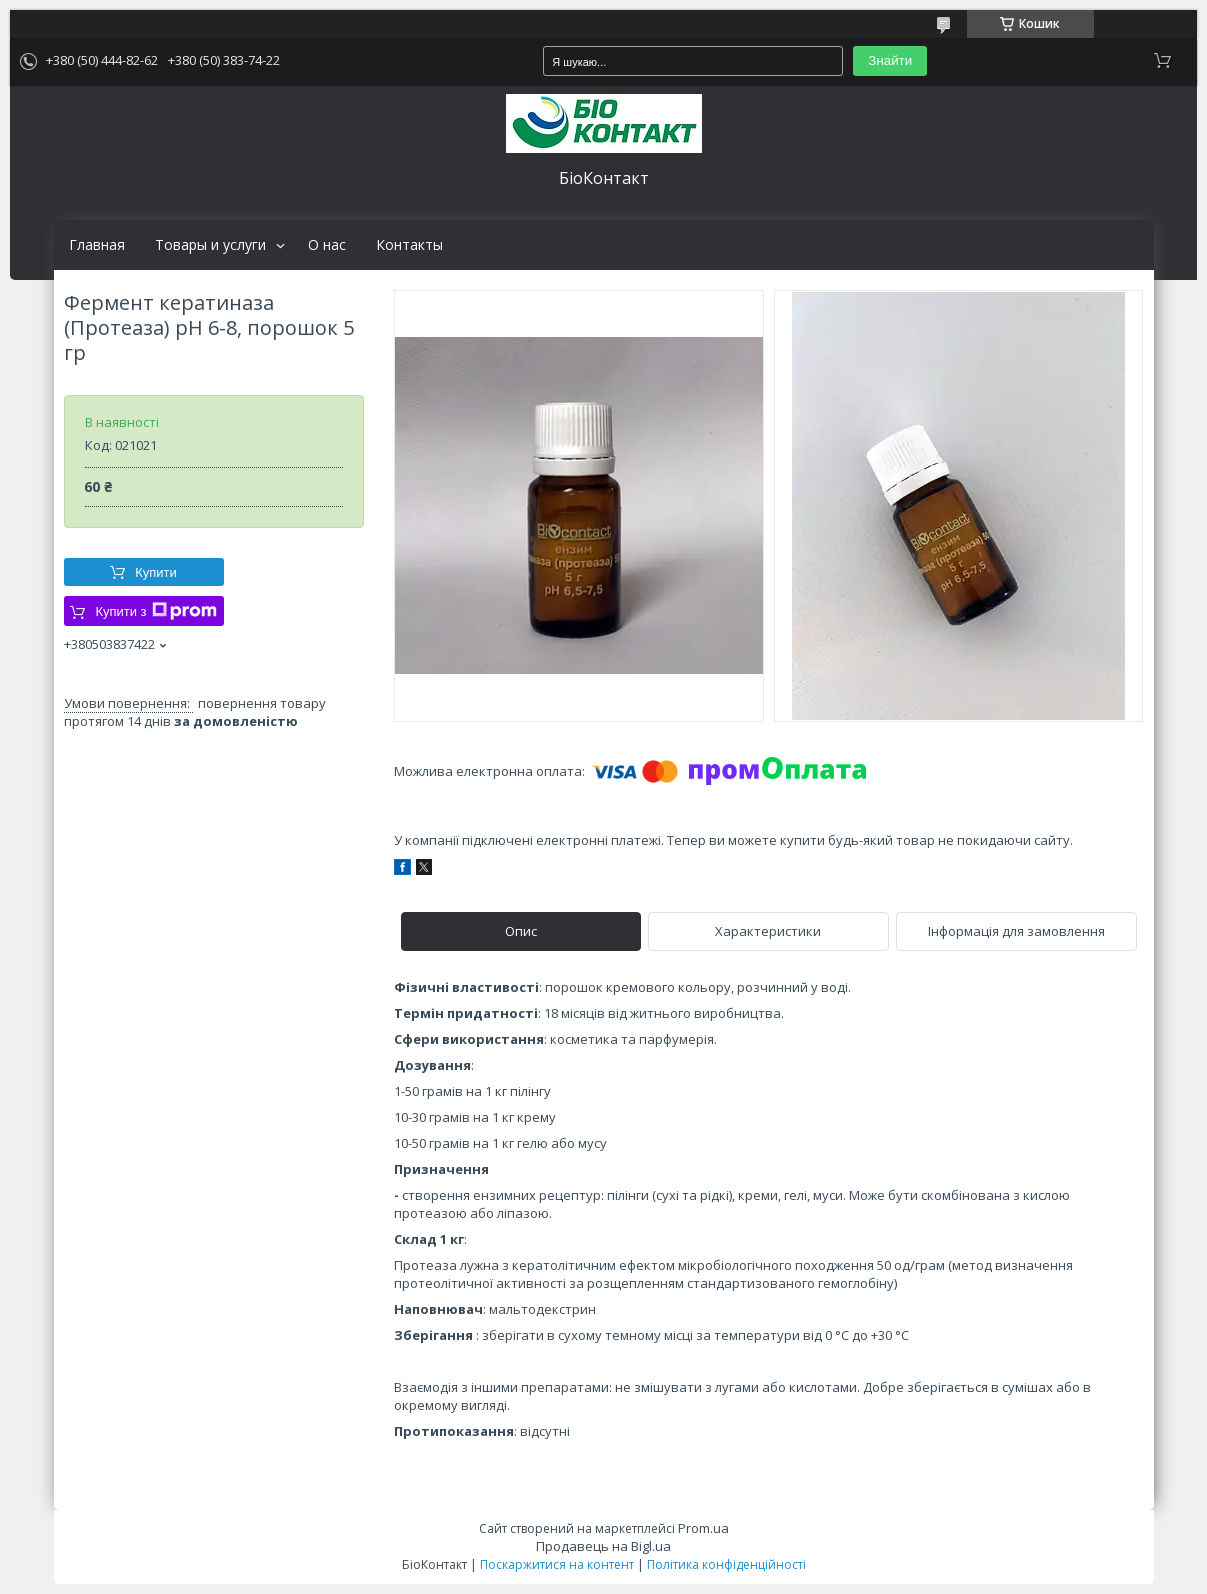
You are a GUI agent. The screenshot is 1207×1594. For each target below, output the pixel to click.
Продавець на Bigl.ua (603, 1546)
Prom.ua (703, 1528)
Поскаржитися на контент (557, 1564)
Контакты (409, 245)
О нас (327, 245)
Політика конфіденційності (726, 1564)
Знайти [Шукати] (890, 60)
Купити (156, 572)
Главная (97, 245)
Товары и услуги (210, 245)
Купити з (155, 611)
